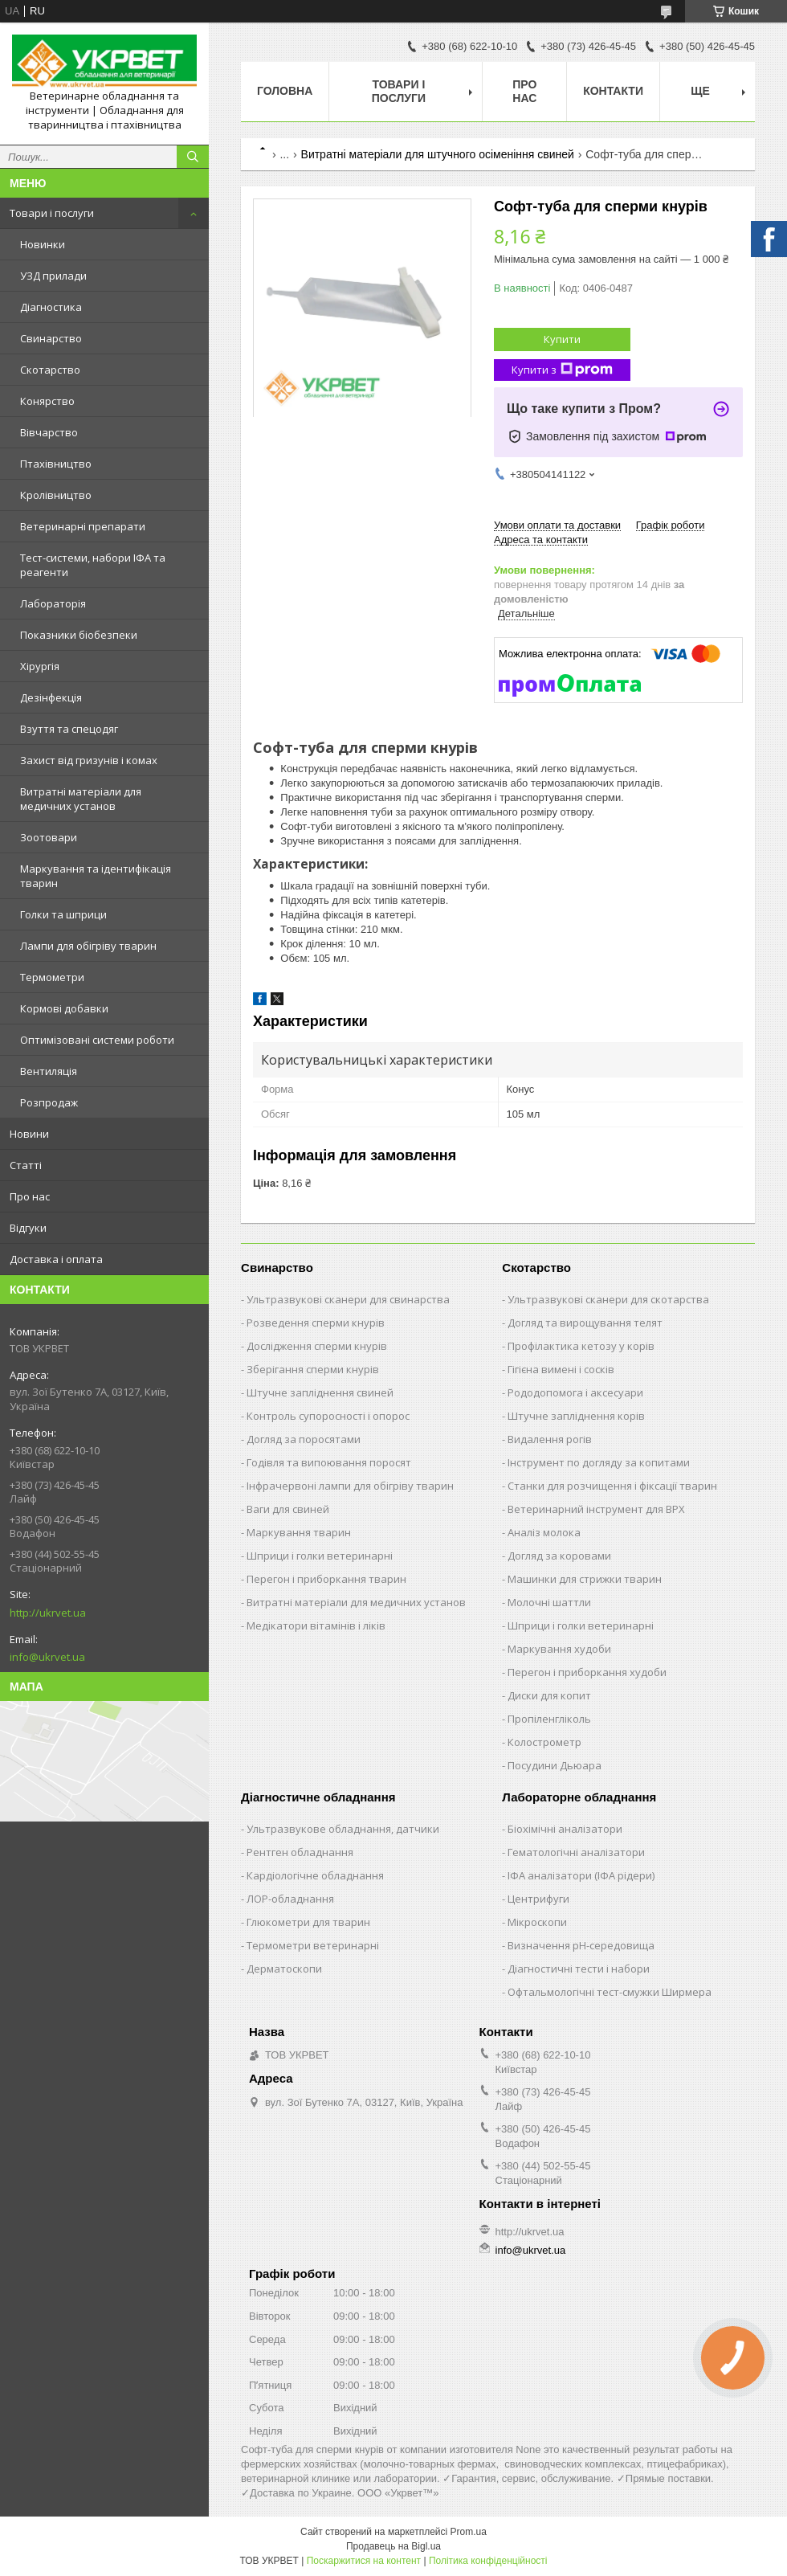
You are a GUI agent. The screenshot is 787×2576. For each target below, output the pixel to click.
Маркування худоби (559, 1649)
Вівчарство (49, 432)
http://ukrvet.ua (48, 1612)
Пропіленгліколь (549, 1718)
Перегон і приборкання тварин (326, 1579)
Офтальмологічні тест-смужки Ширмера (610, 1992)
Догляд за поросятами (304, 1439)
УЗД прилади (53, 275)
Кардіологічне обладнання (315, 1875)
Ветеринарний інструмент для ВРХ (596, 1509)
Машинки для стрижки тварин (585, 1579)
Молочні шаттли (549, 1602)
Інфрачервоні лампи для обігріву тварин (350, 1485)
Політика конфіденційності (488, 2560)
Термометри (52, 977)
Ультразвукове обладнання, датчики (343, 1829)
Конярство (47, 401)
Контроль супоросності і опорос (328, 1416)
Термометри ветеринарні (313, 1945)
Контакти (613, 90)
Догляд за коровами (559, 1555)
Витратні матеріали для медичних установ (80, 798)
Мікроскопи (537, 1922)
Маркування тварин (299, 1532)
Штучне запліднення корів (576, 1416)
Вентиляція (48, 1071)
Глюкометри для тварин (308, 1922)
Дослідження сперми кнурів (317, 1346)
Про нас (30, 1196)
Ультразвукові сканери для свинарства (348, 1299)
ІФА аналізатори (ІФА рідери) (581, 1875)
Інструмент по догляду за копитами (599, 1462)
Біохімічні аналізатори (565, 1829)
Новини (29, 1133)
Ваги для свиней (288, 1509)
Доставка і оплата (56, 1259)
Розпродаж (49, 1102)
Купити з (562, 370)
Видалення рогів (550, 1439)
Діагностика (51, 307)
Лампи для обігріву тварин (88, 945)
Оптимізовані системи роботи (97, 1039)
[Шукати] (193, 157)
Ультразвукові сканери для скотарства (608, 1299)
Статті (26, 1165)
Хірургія (39, 666)
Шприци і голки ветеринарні (320, 1555)
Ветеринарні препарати (82, 526)
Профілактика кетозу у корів (581, 1346)
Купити (562, 339)
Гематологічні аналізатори (576, 1852)
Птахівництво (56, 463)
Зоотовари (48, 837)
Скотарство (50, 369)
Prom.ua (469, 2531)
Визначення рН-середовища (581, 1945)
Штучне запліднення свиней (320, 1392)
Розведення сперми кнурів (316, 1322)
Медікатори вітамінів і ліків (316, 1625)
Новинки (42, 244)
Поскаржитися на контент (364, 2560)
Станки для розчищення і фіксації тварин (612, 1485)
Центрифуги (538, 1898)
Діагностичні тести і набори (579, 1968)
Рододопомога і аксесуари (575, 1392)
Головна (284, 90)
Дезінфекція (51, 697)
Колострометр (544, 1742)
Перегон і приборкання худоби (587, 1672)
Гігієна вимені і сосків (561, 1369)
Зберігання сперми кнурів (313, 1369)
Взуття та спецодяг (69, 729)
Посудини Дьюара (554, 1765)
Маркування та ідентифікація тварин (95, 875)
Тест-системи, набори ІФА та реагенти (92, 564)
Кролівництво (56, 495)
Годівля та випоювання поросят (329, 1462)
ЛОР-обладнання (290, 1898)
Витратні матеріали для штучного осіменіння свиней (437, 154)
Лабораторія (53, 603)
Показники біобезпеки (78, 635)
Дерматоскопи (284, 1968)
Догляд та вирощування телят (585, 1322)
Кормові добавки (64, 1008)
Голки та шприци (63, 914)
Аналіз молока (544, 1532)
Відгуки (28, 1228)
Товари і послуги (52, 213)
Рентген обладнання (300, 1852)
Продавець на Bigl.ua (393, 2546)
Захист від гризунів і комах (88, 760)
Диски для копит (549, 1695)
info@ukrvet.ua (47, 1657)
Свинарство (51, 338)
